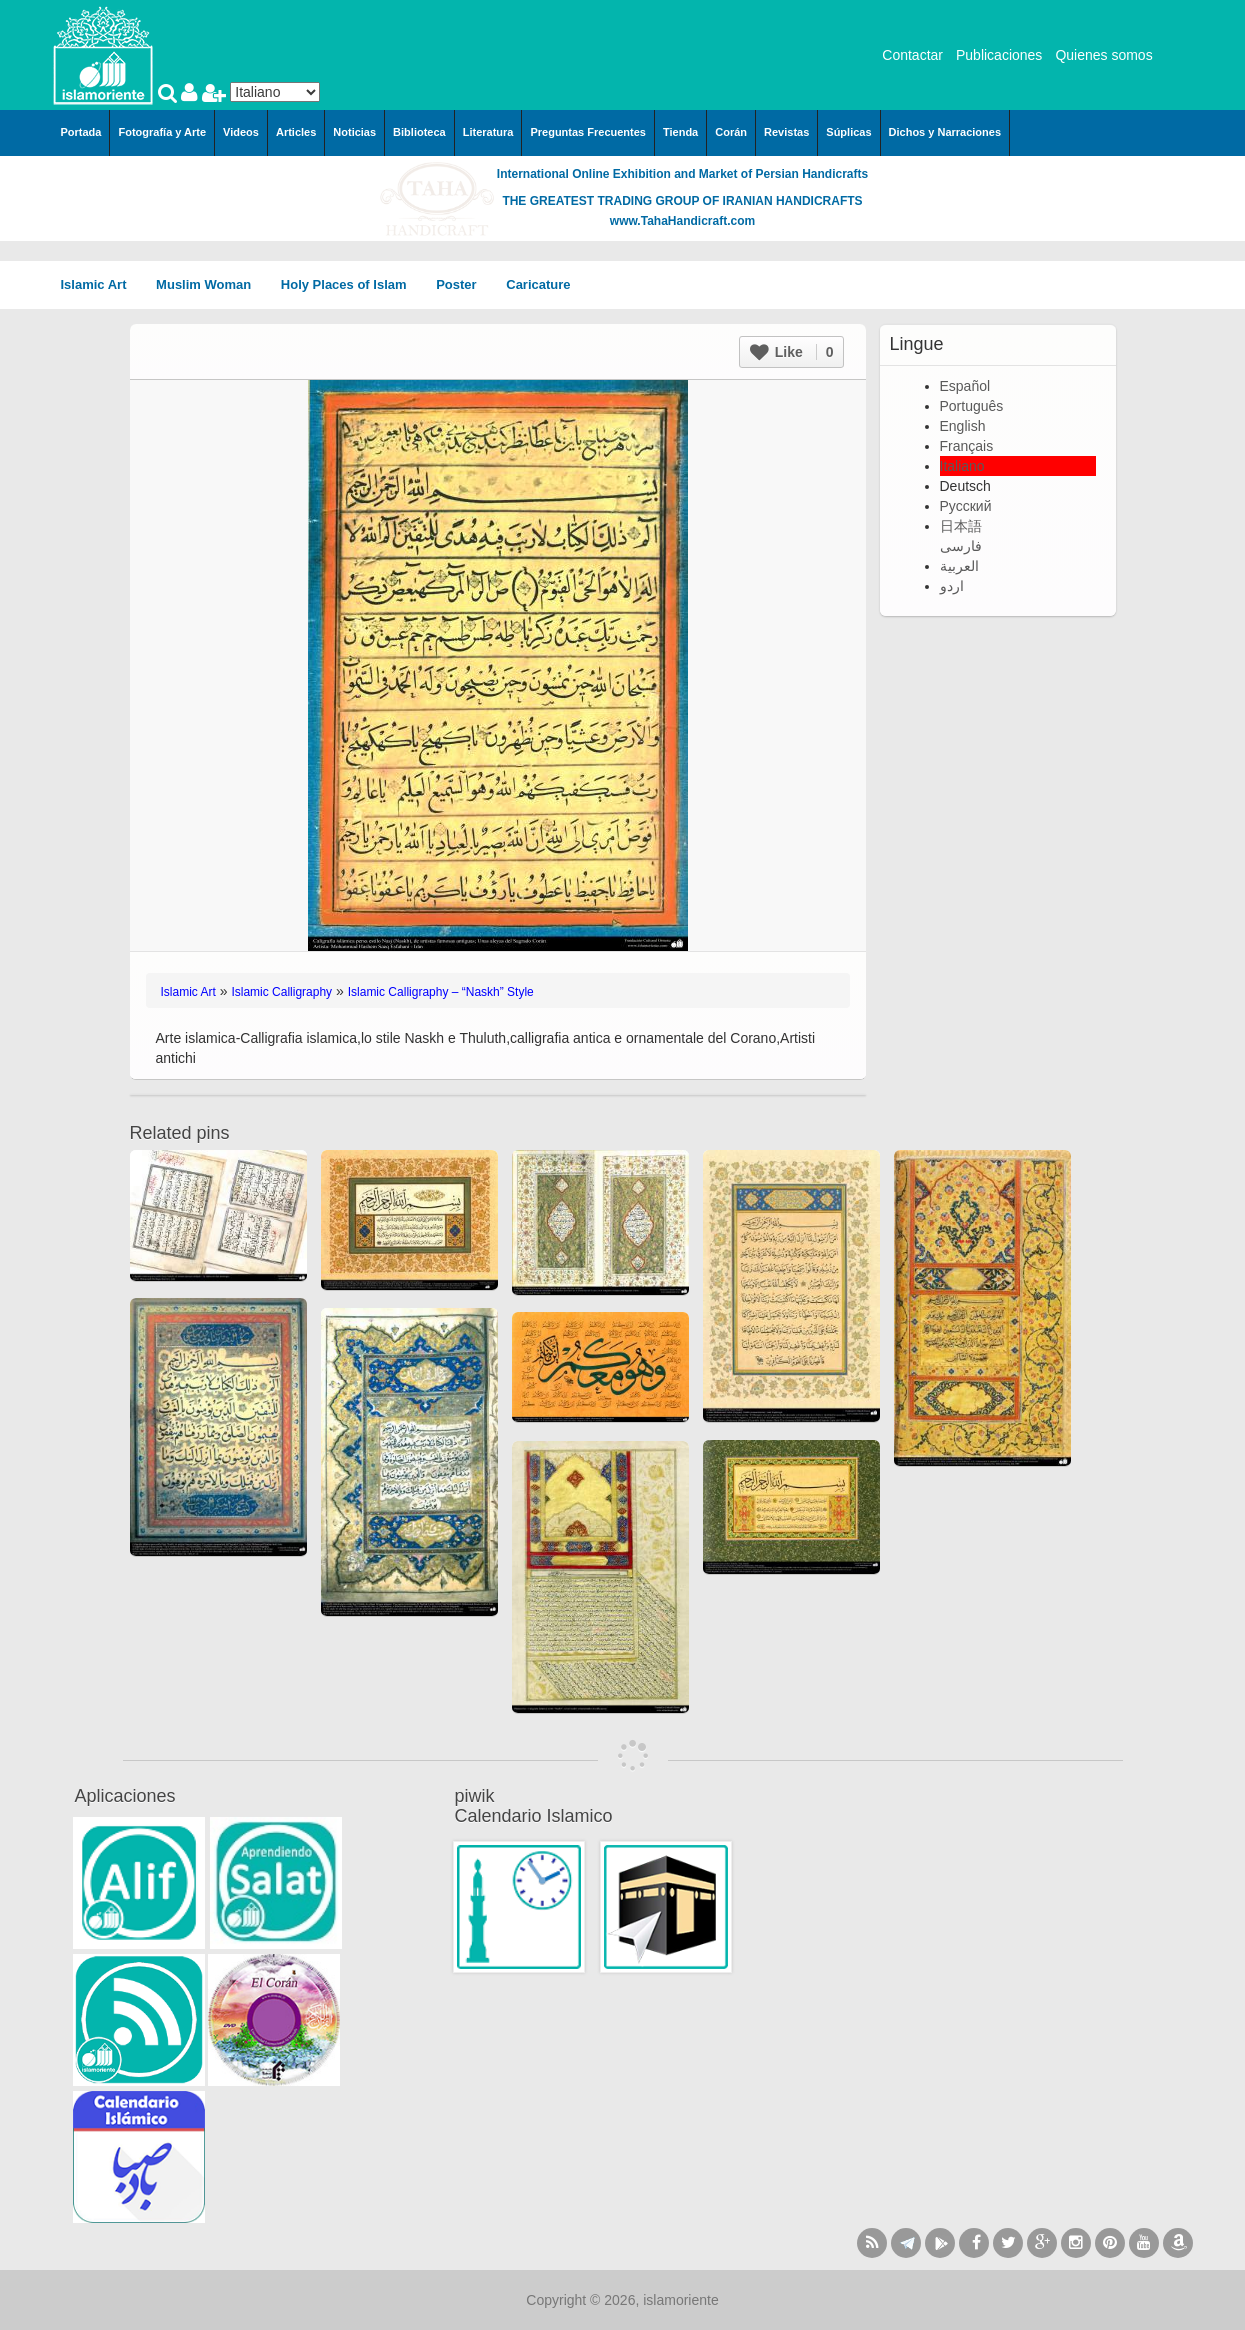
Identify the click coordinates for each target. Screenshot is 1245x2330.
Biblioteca (419, 132)
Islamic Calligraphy (281, 992)
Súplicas (848, 132)
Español (965, 386)
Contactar (912, 55)
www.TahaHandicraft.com (682, 221)
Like (792, 352)
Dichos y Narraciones (945, 132)
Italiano (962, 466)
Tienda (680, 132)
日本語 (961, 526)
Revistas (786, 132)
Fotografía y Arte (162, 132)
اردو (952, 586)
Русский (966, 506)
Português (972, 406)
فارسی (961, 546)
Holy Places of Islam (350, 284)
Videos (241, 132)
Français (967, 446)
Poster (463, 284)
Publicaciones (999, 55)
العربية (959, 566)
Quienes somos (1103, 55)
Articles (296, 132)
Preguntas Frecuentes (588, 132)
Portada (81, 132)
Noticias (354, 132)
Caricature (538, 284)
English (963, 426)
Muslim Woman (210, 284)
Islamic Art (101, 284)
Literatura (488, 132)
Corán (731, 132)
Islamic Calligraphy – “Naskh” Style (441, 992)
